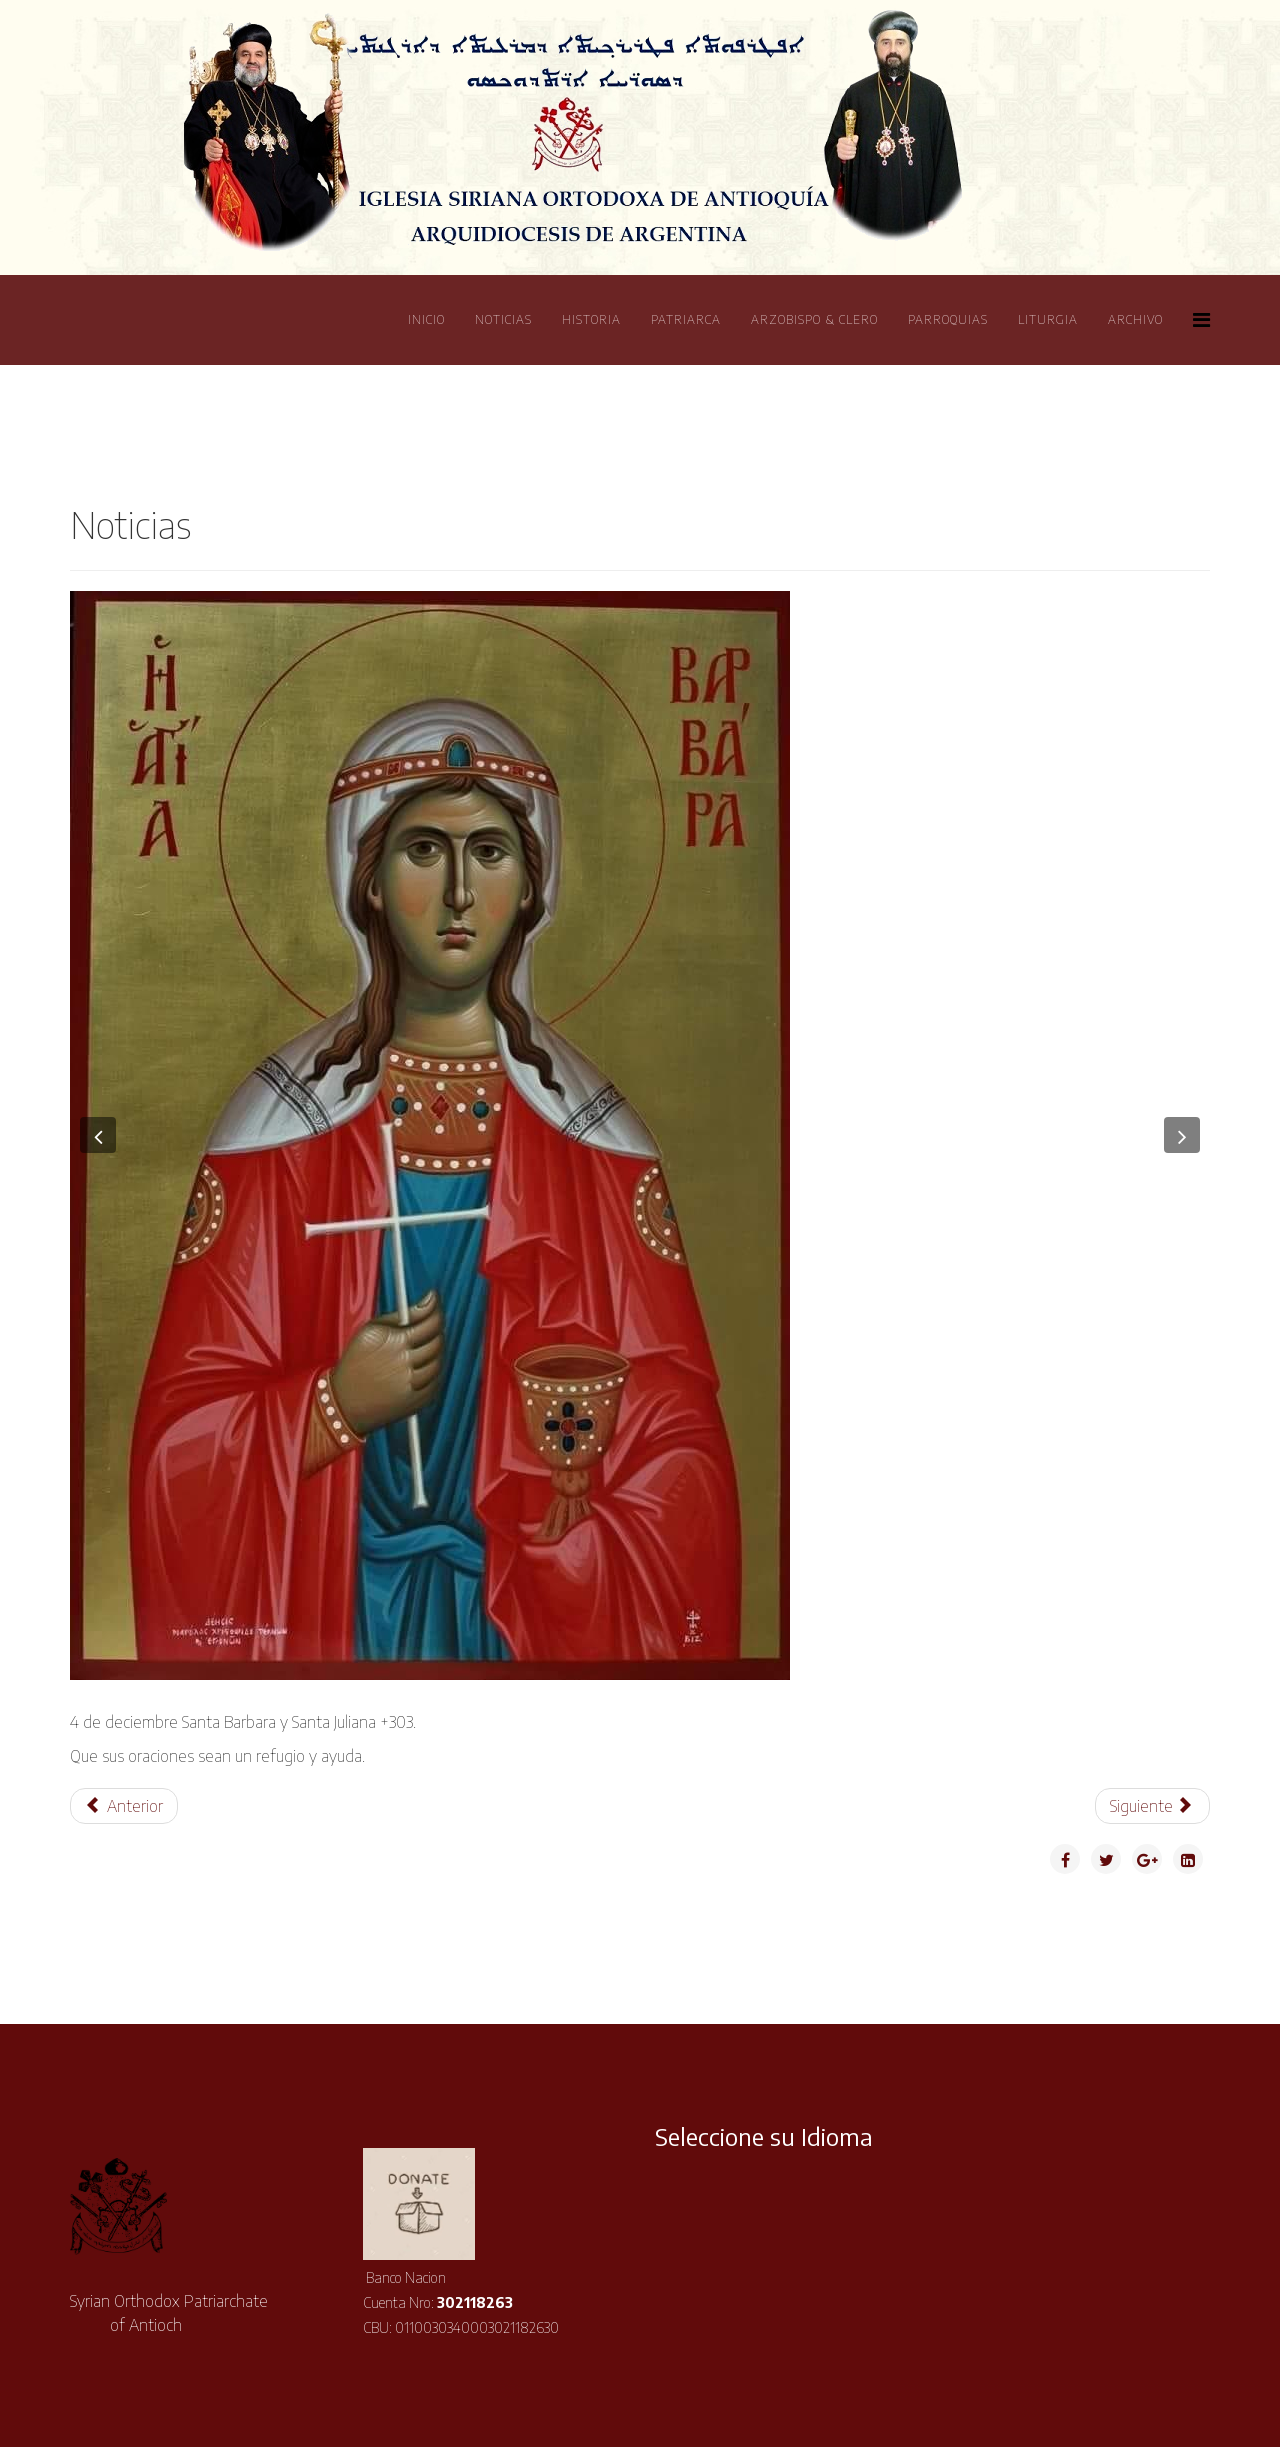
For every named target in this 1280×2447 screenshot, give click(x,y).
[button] (98, 1135)
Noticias (503, 319)
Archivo (1135, 319)
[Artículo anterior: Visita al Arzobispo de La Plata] (124, 1806)
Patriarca (686, 319)
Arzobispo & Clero (814, 319)
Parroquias (948, 319)
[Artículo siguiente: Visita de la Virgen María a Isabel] (1152, 1806)
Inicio (426, 319)
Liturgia (1048, 319)
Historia (591, 319)
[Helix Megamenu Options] (1201, 318)
